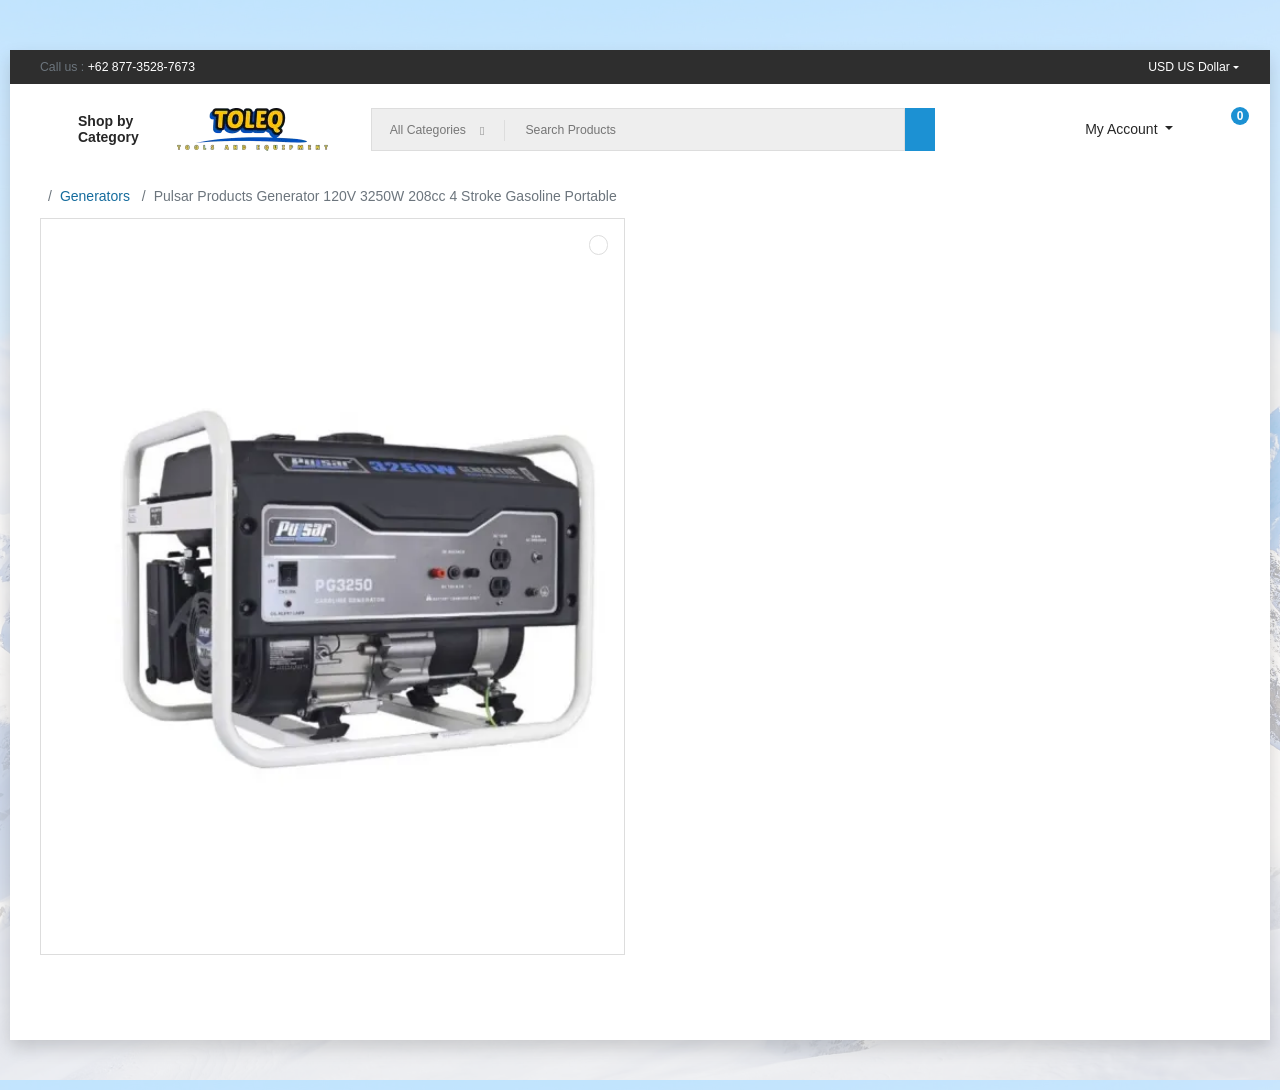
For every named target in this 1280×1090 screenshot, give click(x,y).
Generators (95, 196)
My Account (1123, 129)
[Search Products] (704, 129)
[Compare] (987, 129)
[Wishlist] (1042, 129)
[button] (1193, 67)
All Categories (428, 130)
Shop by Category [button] (89, 129)
